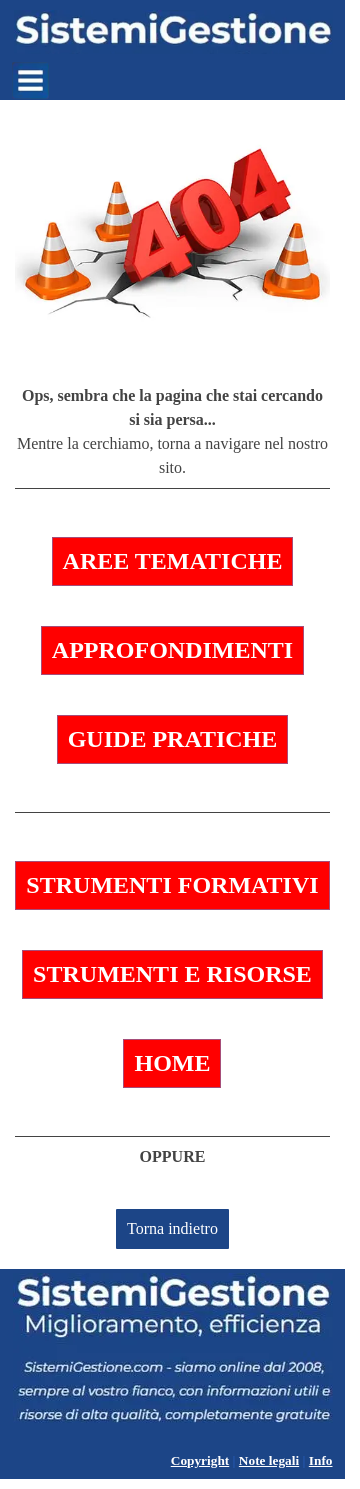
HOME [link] (172, 1063)
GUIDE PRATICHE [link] (173, 739)
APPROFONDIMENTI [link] (172, 650)
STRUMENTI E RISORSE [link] (172, 974)
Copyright (200, 1460)
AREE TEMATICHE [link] (173, 561)
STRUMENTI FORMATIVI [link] (172, 885)
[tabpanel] (172, 436)
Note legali (269, 1460)
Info (321, 1460)
